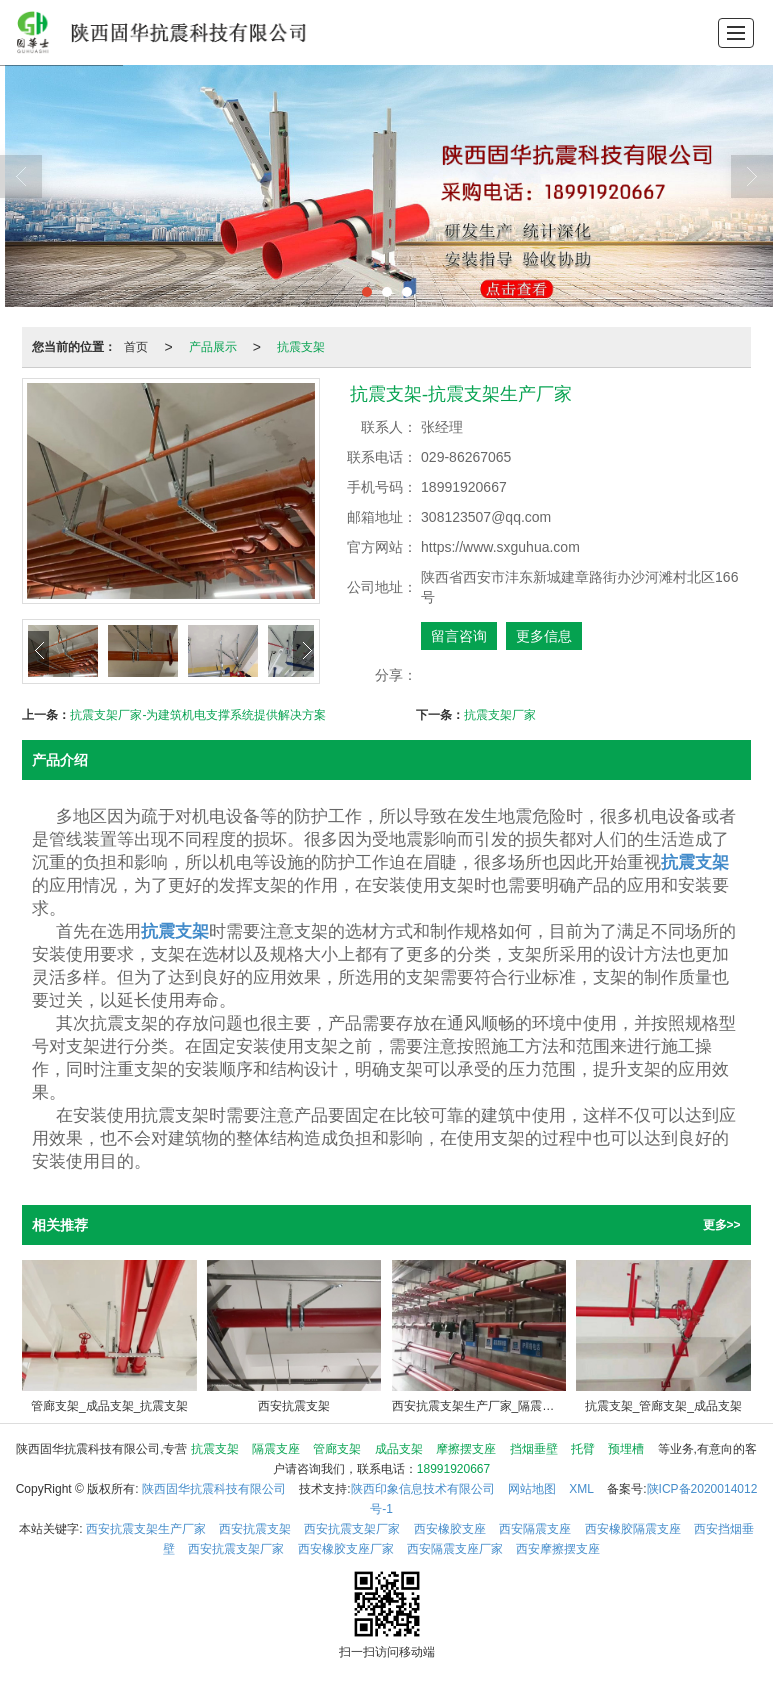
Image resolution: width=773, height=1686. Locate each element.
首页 (136, 347)
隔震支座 (276, 1449)
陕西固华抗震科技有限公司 (214, 1489)
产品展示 (213, 347)
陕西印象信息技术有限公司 (423, 1489)
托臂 (583, 1449)
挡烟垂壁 (534, 1449)
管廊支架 (337, 1449)
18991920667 (453, 1469)
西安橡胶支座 (450, 1529)
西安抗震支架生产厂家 (146, 1529)
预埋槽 (626, 1449)
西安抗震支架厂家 (352, 1529)
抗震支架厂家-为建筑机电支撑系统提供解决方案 (198, 715)
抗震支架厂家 (500, 715)
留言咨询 (459, 636)
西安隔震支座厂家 (455, 1549)
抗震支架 (301, 347)
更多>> (722, 1225)
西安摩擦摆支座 (558, 1549)
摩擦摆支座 (466, 1449)
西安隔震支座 (535, 1529)
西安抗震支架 (255, 1529)
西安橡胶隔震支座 (633, 1529)
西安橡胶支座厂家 (346, 1549)
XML (581, 1489)
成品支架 (399, 1449)
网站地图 (532, 1489)
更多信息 (544, 636)
